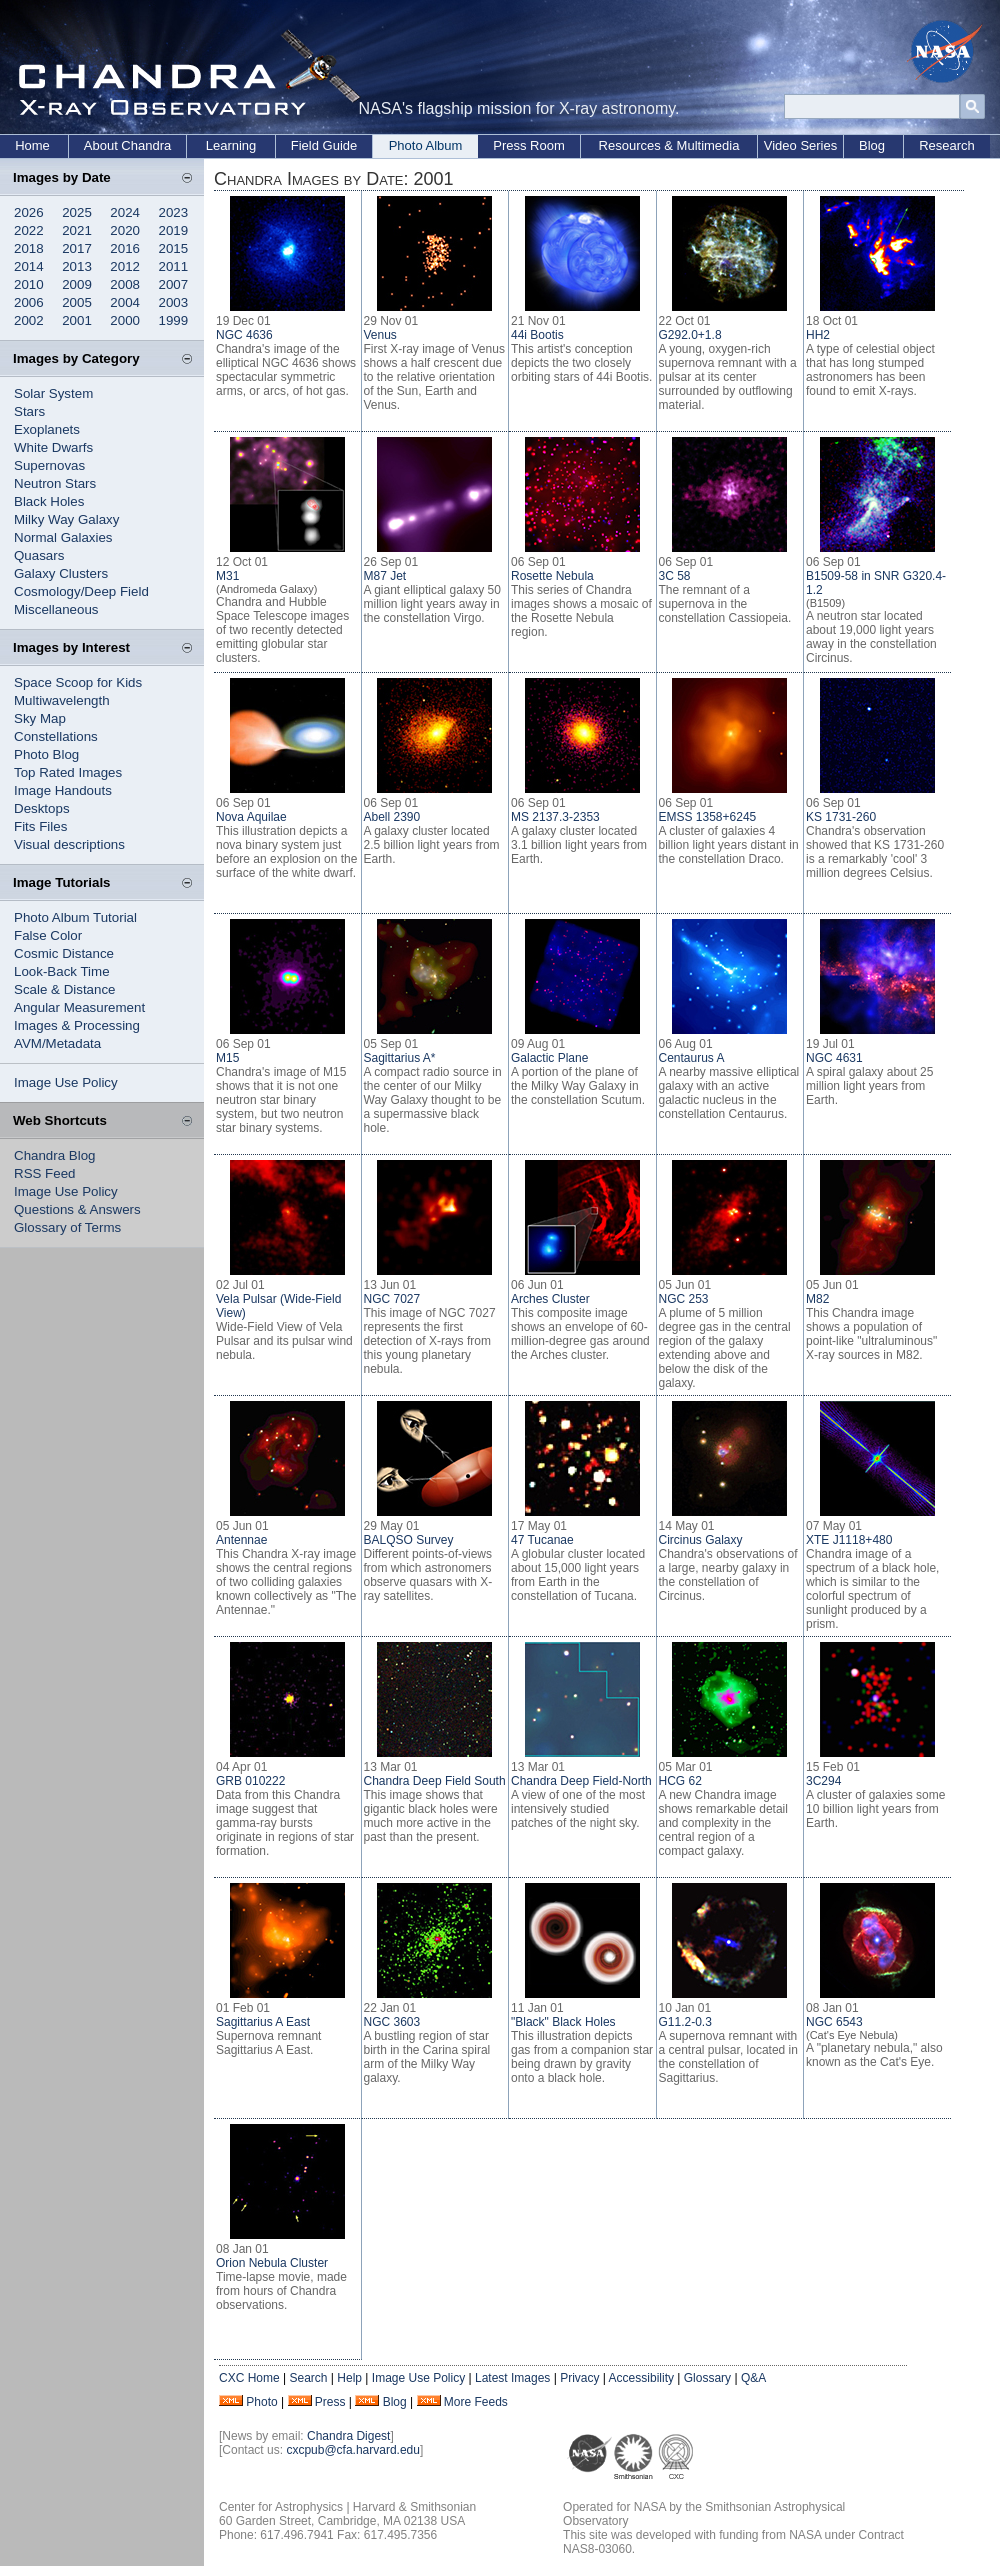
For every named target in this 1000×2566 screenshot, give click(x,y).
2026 (29, 212)
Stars (29, 411)
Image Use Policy (66, 1082)
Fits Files (40, 826)
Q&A (753, 2378)
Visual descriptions (69, 844)
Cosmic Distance (64, 953)
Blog (872, 145)
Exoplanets (47, 429)
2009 (77, 284)
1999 (174, 320)
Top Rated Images (68, 772)
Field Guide (324, 145)
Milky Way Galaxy (66, 519)
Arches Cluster (550, 1299)
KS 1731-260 (841, 817)
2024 (125, 212)
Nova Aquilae (251, 817)
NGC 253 (684, 1299)
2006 (29, 302)
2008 (125, 284)
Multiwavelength (62, 700)
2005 (77, 302)
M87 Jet (385, 576)
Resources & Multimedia (669, 145)
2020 (125, 230)
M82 (817, 1299)
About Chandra (127, 145)
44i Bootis (537, 335)
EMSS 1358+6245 (708, 817)
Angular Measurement (79, 1007)
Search (308, 2378)
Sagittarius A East (263, 2022)
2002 (29, 320)
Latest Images (512, 2378)
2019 (174, 230)
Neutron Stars (55, 483)
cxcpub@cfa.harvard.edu (353, 2450)
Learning (231, 145)
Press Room (529, 145)
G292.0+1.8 (690, 335)
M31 (227, 576)
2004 (125, 302)
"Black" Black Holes (563, 2022)
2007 (174, 284)
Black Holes (49, 501)
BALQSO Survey (409, 1540)
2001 (77, 320)
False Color (48, 935)
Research (947, 145)
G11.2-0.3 (685, 2022)
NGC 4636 (244, 335)
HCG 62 (680, 1781)
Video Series (800, 145)
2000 (125, 320)
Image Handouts (63, 790)
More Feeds (476, 2402)
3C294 (823, 1781)
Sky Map (40, 718)
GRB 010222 (250, 1781)
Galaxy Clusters (61, 573)
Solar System (53, 393)
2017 (77, 248)
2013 (77, 266)
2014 (29, 266)
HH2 (818, 335)
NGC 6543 (834, 2022)
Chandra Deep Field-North (581, 1781)
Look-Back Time (62, 971)
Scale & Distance (65, 989)
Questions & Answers (77, 1209)
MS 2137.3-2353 (555, 817)
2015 (174, 248)
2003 (174, 302)
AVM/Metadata (57, 1043)
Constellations (56, 736)
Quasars (39, 555)
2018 (29, 248)
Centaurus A (692, 1058)
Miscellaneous (56, 609)
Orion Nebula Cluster (272, 2263)
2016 (125, 248)
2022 (29, 230)
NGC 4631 (834, 1058)
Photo (261, 2402)
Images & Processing (77, 1025)
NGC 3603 (392, 2022)
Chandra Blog (55, 1155)
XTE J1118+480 (849, 1540)
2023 (174, 212)
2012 (125, 266)
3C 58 (675, 576)
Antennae (241, 1540)
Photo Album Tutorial (75, 917)
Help (349, 2378)
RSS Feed (45, 1173)
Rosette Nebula (552, 576)
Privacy (579, 2378)
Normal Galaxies (63, 537)
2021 (77, 230)
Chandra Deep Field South (435, 1781)
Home (32, 145)
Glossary (707, 2378)
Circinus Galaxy (701, 1540)
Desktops (42, 808)
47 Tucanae (542, 1540)
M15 (227, 1058)
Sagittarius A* (400, 1058)
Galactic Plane (549, 1058)
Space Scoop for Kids (78, 682)
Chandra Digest (348, 2436)
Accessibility (641, 2378)
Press (330, 2402)
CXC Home (249, 2378)
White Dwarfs (53, 447)
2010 (29, 284)
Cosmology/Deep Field (81, 591)
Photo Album (426, 145)
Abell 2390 (392, 817)
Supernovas (49, 465)
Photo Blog (46, 754)
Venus (380, 335)
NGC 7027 (392, 1299)
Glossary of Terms (67, 1227)
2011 (174, 266)
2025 (77, 212)
